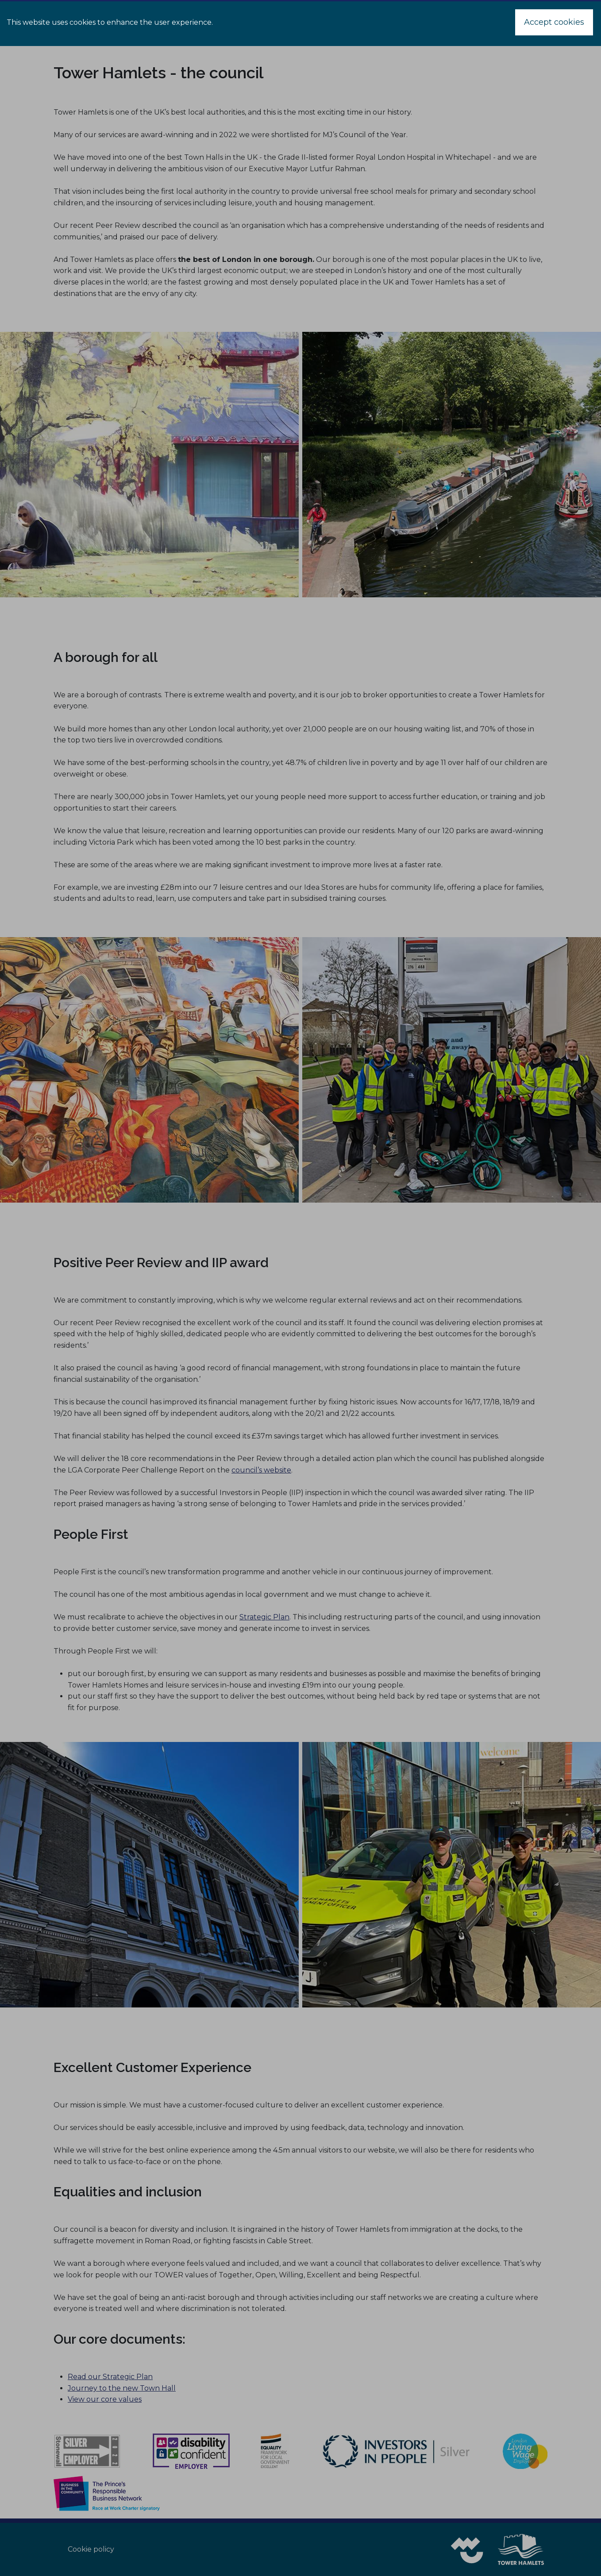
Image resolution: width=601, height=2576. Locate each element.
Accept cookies (554, 22)
